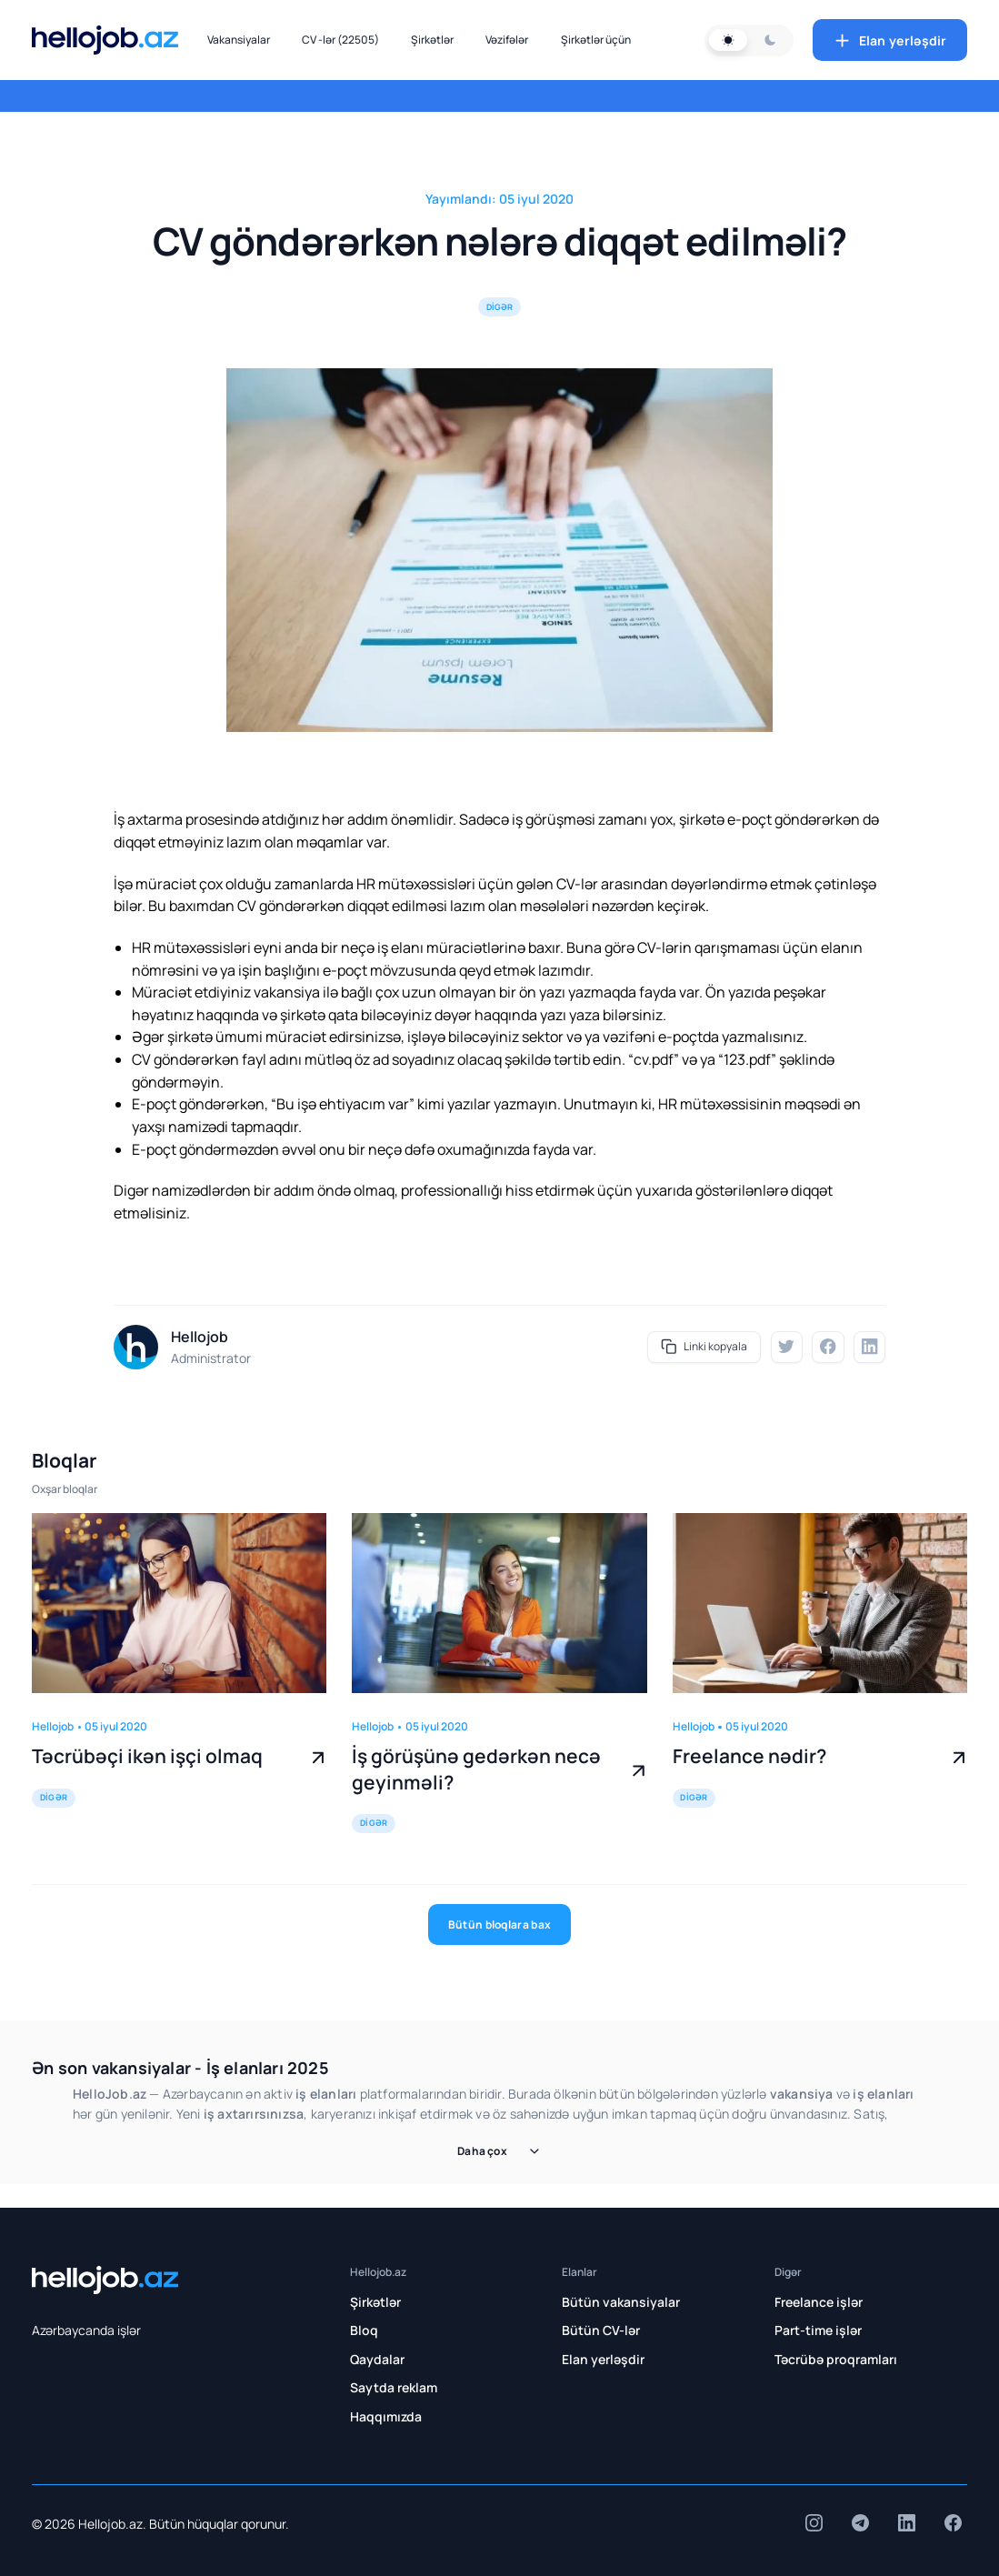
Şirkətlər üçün (596, 39)
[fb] (828, 1347)
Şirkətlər (432, 39)
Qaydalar (377, 2359)
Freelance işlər (818, 2301)
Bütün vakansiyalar (621, 2301)
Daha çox (499, 2151)
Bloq (364, 2330)
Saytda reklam (393, 2387)
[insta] (813, 2522)
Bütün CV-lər (601, 2330)
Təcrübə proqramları (835, 2359)
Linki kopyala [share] (704, 1346)
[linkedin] (869, 1347)
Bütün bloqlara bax (499, 1924)
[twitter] (787, 1347)
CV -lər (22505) (340, 39)
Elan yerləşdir (889, 40)
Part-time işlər (818, 2330)
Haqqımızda (386, 2416)
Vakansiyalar (238, 39)
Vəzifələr (506, 39)
